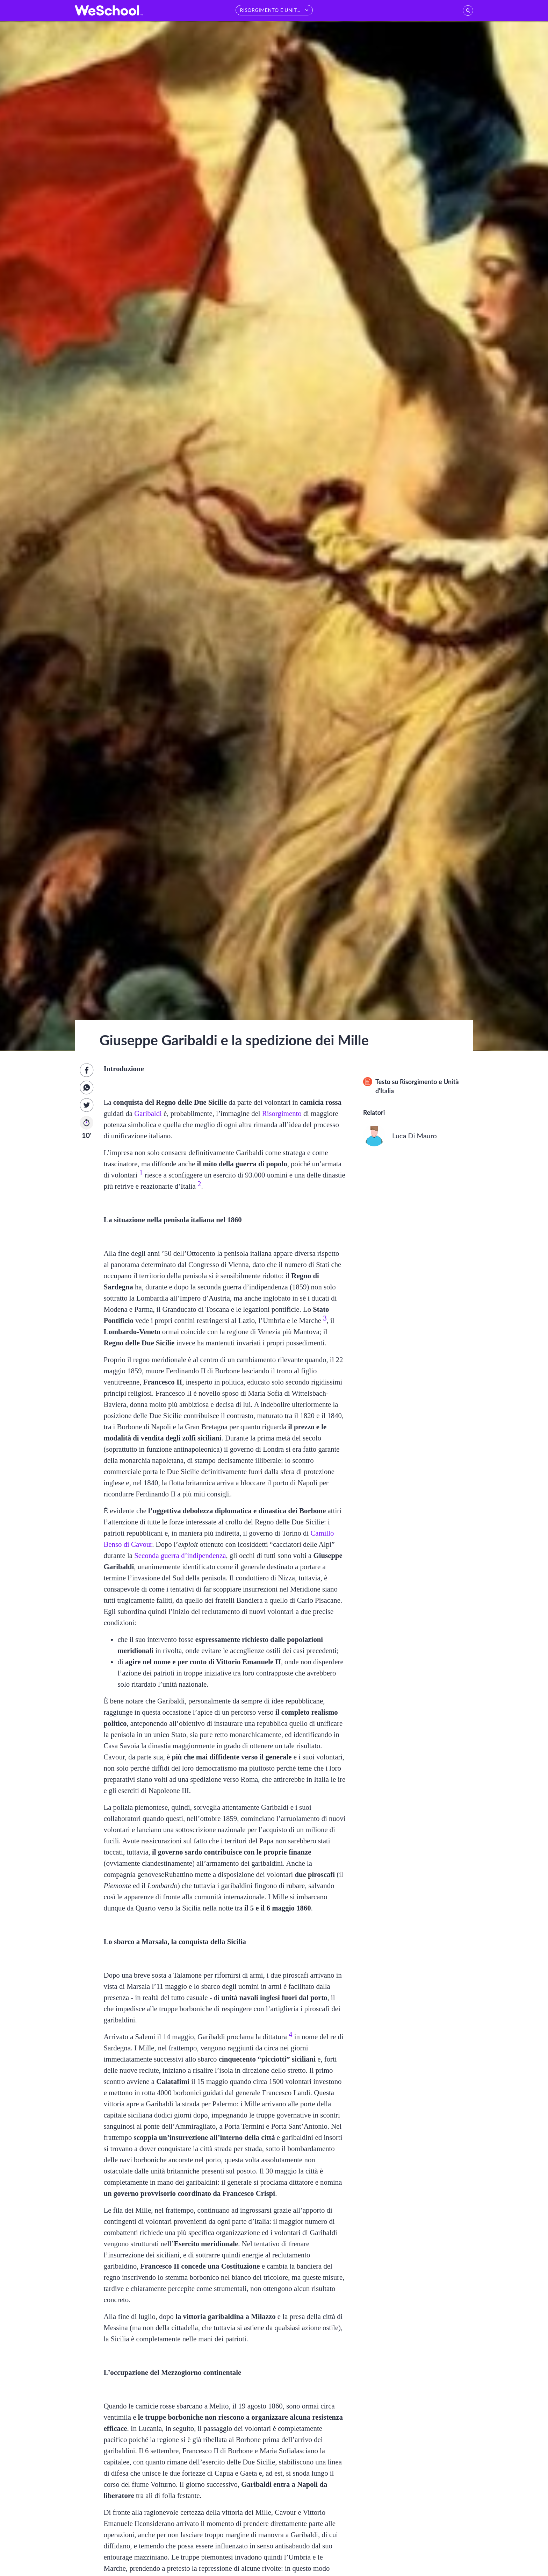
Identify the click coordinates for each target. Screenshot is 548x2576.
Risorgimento (282, 1113)
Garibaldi (148, 1113)
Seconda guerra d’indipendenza (180, 1555)
